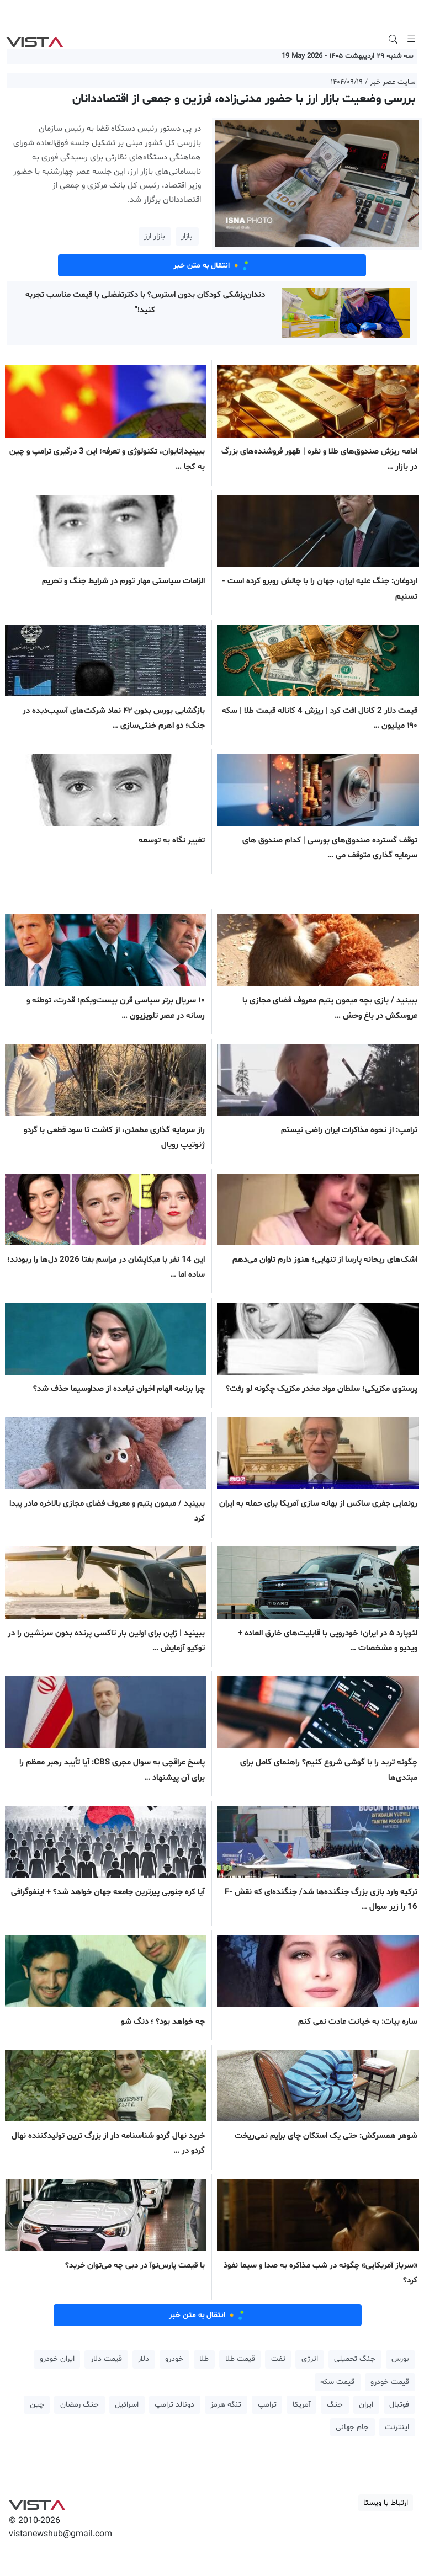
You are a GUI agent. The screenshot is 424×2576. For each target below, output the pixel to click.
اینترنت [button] (397, 2427)
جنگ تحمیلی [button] (354, 2359)
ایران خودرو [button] (57, 2359)
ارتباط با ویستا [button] (385, 2503)
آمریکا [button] (302, 2404)
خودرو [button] (174, 2359)
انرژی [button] (309, 2359)
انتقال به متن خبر (212, 265)
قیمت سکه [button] (337, 2382)
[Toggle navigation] (411, 39)
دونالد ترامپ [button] (174, 2404)
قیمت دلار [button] (106, 2359)
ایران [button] (366, 2404)
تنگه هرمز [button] (225, 2404)
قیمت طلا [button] (240, 2359)
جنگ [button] (335, 2404)
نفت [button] (278, 2359)
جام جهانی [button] (352, 2427)
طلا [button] (204, 2359)
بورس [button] (400, 2359)
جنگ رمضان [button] (79, 2404)
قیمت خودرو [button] (389, 2382)
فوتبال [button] (399, 2404)
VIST (34, 39)
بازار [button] (187, 236)
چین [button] (37, 2404)
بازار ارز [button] (154, 236)
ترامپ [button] (267, 2404)
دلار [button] (143, 2359)
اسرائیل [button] (127, 2404)
